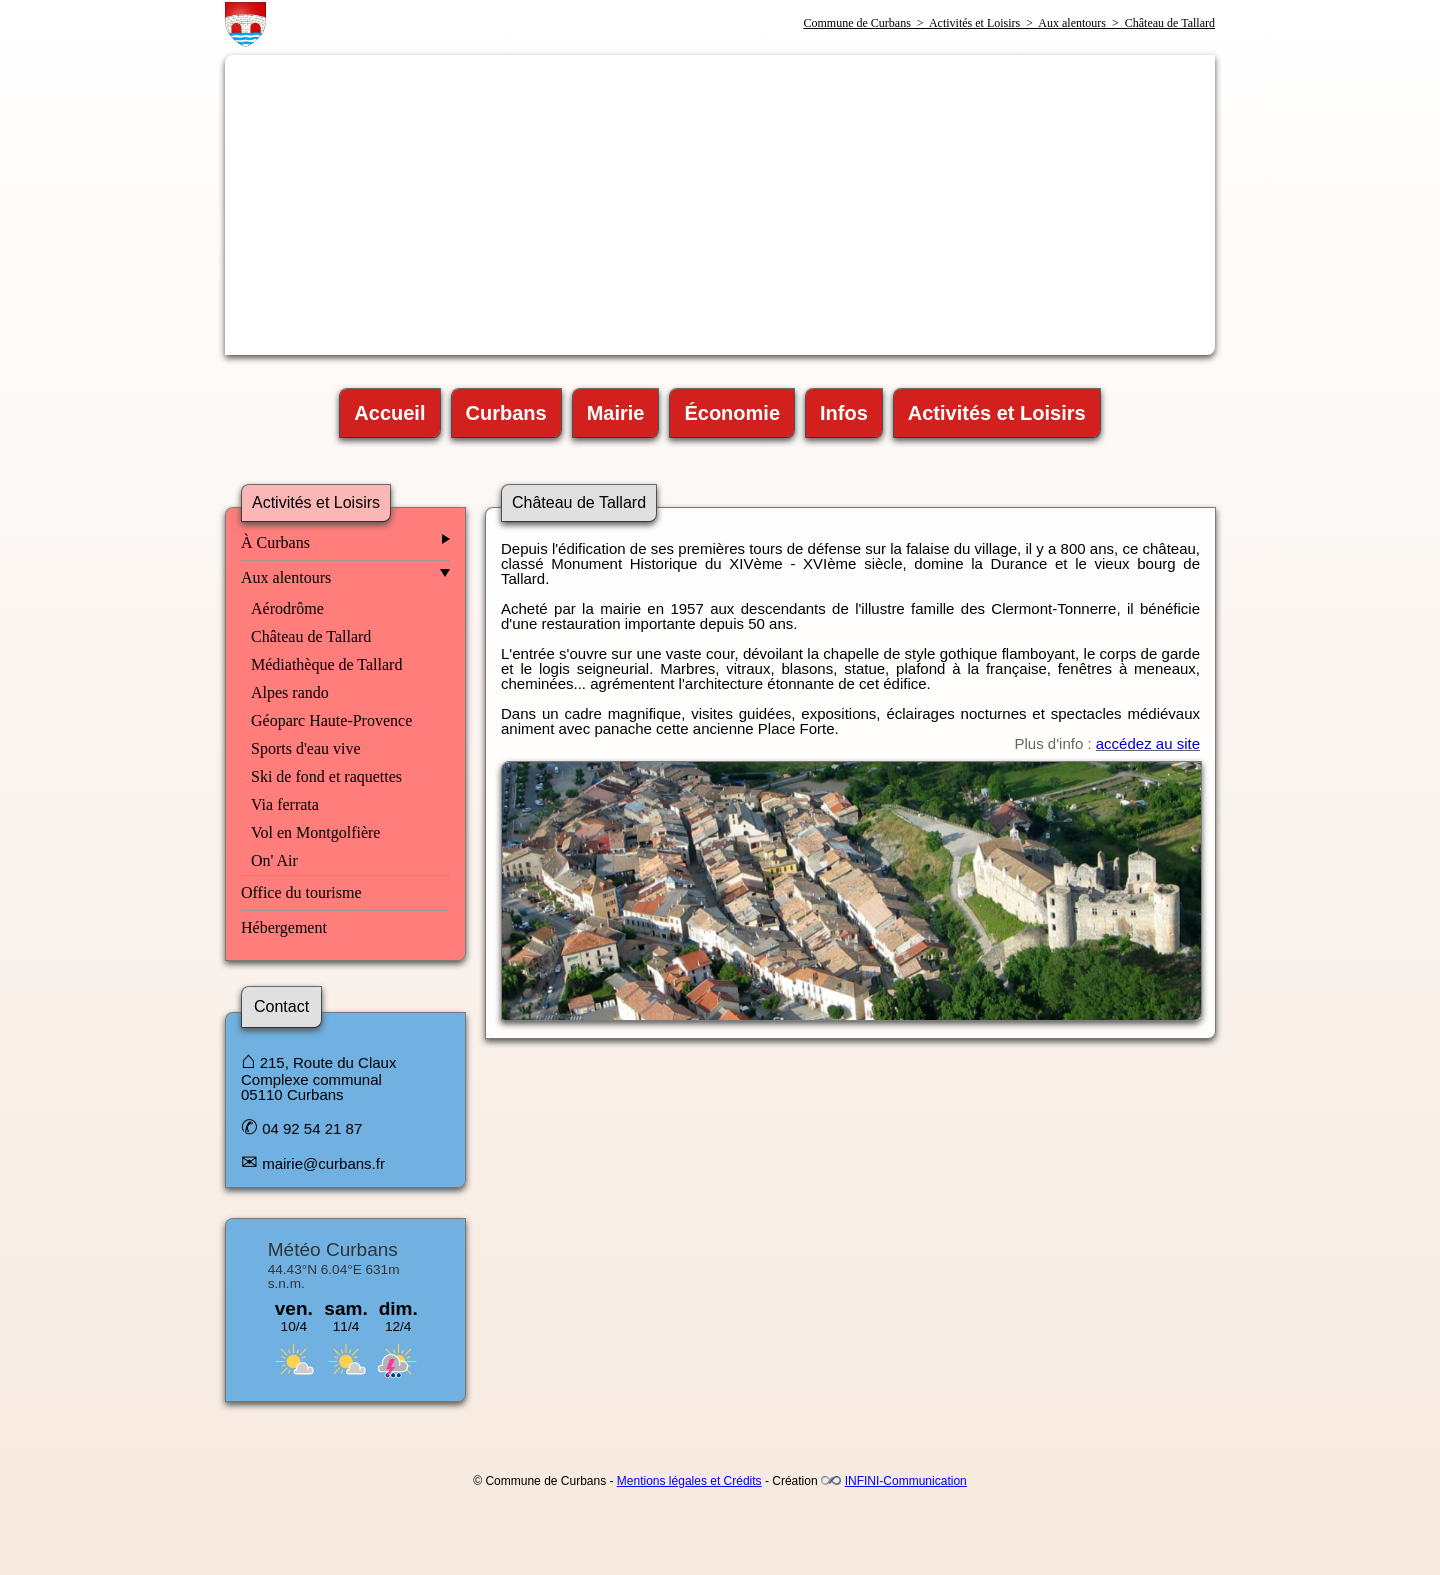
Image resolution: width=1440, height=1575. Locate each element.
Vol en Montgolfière (315, 832)
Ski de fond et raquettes (326, 776)
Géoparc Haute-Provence (331, 720)
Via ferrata (285, 804)
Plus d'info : (1107, 743)
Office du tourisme (301, 892)
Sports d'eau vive (306, 748)
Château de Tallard (311, 636)
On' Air (274, 860)
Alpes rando (290, 692)
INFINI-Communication (906, 1481)
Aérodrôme (287, 608)
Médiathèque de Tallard (326, 664)
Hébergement (284, 927)
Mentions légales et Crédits (689, 1481)
